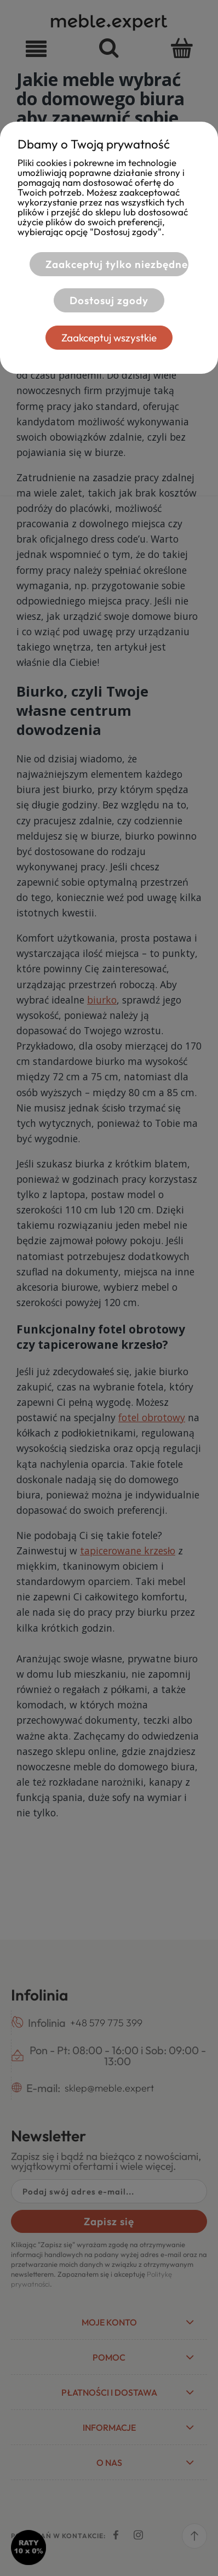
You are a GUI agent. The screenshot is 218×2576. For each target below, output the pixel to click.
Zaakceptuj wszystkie (109, 337)
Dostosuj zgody (109, 300)
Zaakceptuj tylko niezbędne (116, 264)
